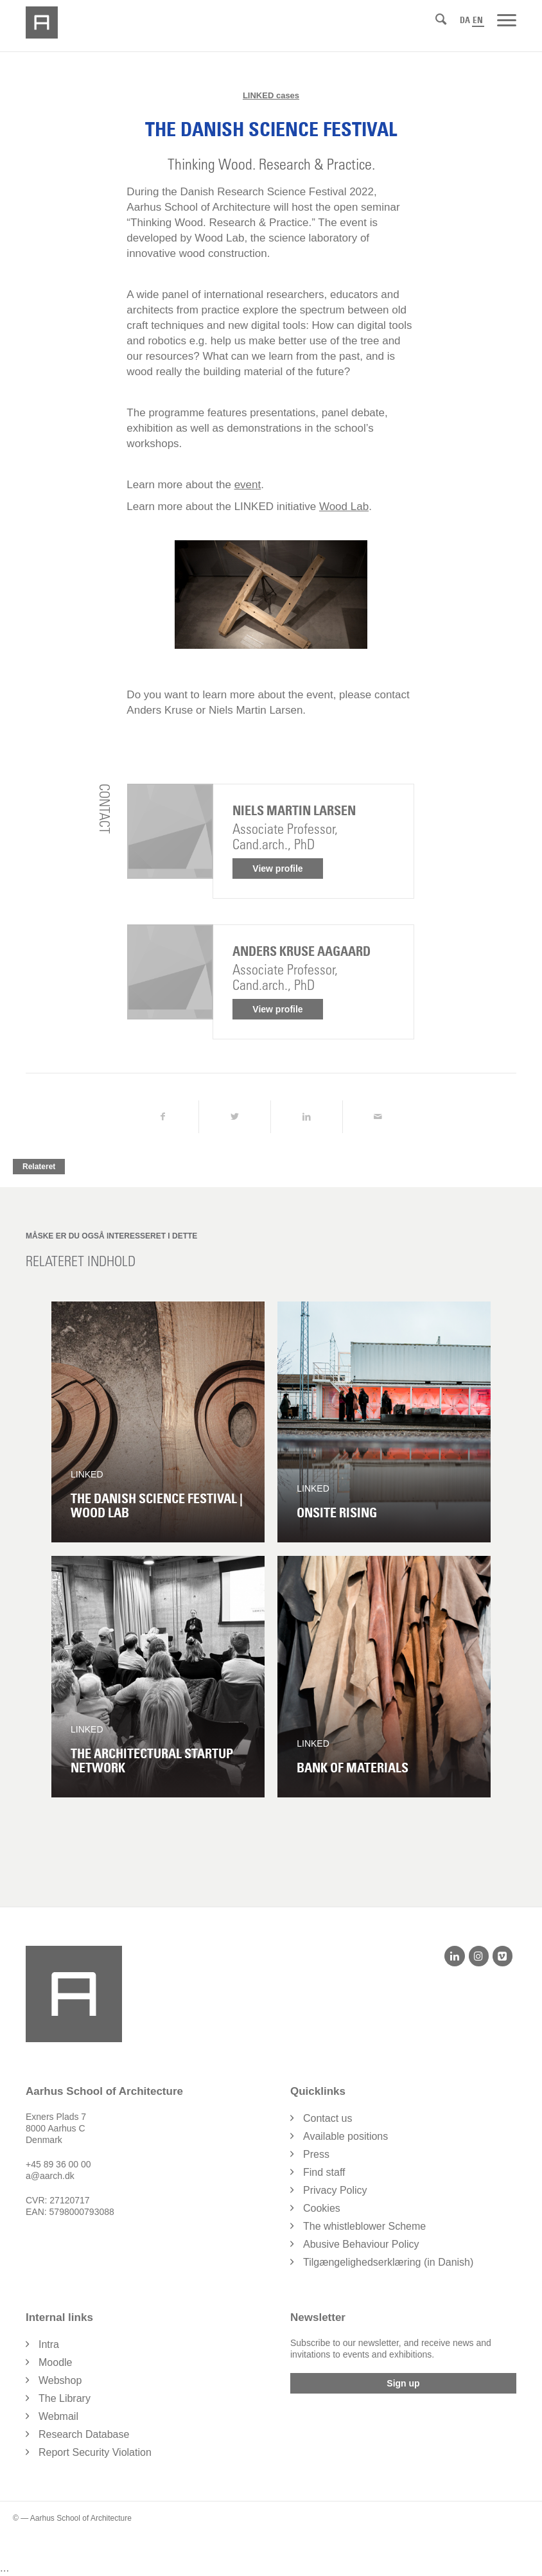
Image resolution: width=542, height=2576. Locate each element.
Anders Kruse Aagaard (301, 951)
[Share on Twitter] (234, 1116)
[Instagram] (479, 1956)
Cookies (321, 2208)
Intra (49, 2344)
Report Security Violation (95, 2452)
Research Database (84, 2434)
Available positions (345, 2136)
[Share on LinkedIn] (306, 1116)
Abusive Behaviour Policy (361, 2244)
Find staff (324, 2172)
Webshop (60, 2380)
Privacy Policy (335, 2190)
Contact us (327, 2118)
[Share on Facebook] (162, 1116)
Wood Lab (344, 506)
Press (316, 2154)
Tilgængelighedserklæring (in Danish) (388, 2262)
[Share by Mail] (378, 1116)
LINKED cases (271, 95)
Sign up (403, 2383)
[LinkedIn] (454, 1956)
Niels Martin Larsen (294, 811)
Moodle (55, 2362)
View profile (277, 868)
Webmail (58, 2416)
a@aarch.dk (50, 2176)
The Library (65, 2398)
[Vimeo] (502, 1956)
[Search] (440, 19)
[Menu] (506, 19)
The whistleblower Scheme (364, 2226)
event (247, 485)
